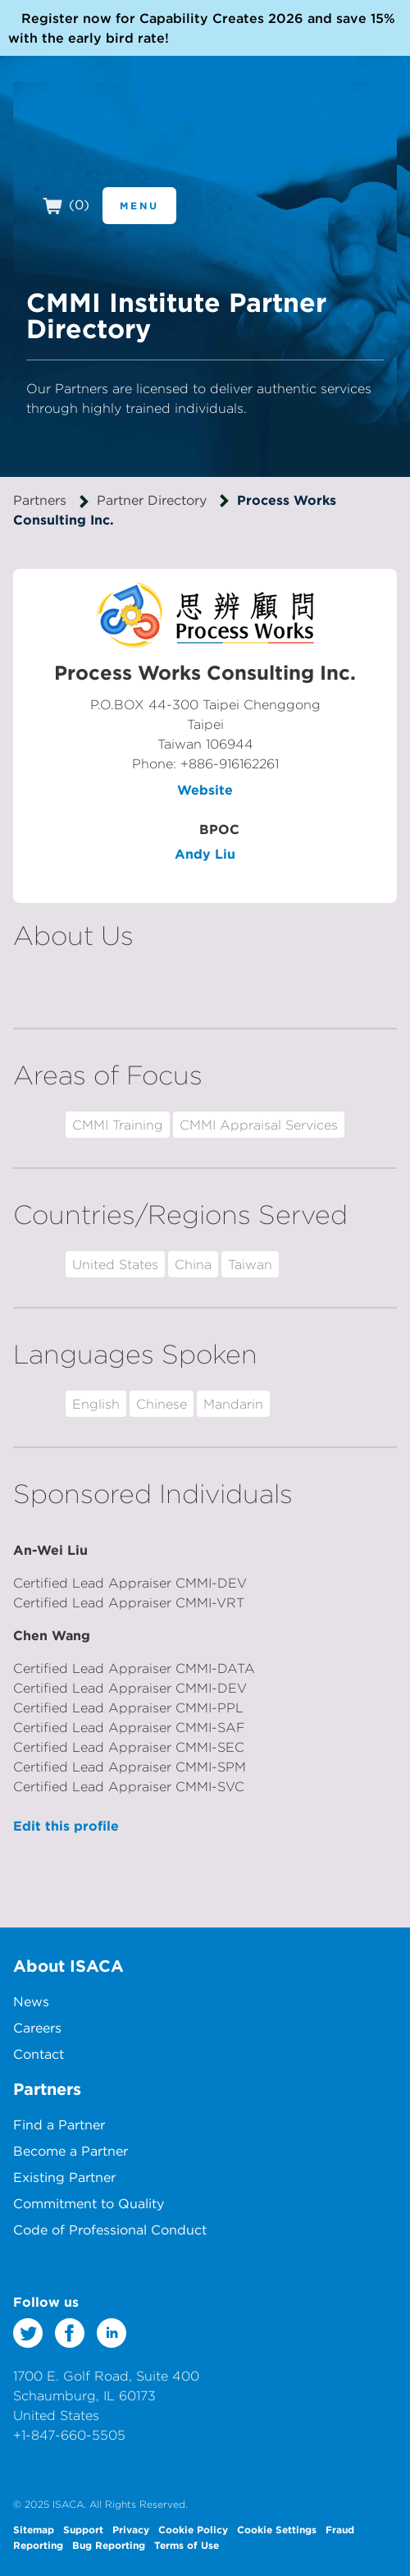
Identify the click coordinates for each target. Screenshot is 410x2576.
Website (205, 790)
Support (83, 2529)
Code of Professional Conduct (110, 2229)
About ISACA (68, 1965)
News (31, 2001)
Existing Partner (64, 2177)
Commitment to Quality (88, 2203)
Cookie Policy (193, 2529)
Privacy (130, 2529)
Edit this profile (66, 1825)
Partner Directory (152, 500)
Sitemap (33, 2529)
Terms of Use (186, 2544)
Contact (38, 2054)
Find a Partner (59, 2124)
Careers (37, 2027)
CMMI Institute (106, 141)
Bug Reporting (108, 2544)
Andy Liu (205, 854)
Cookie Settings (277, 2529)
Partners (39, 500)
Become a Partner (70, 2151)
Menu (139, 205)
